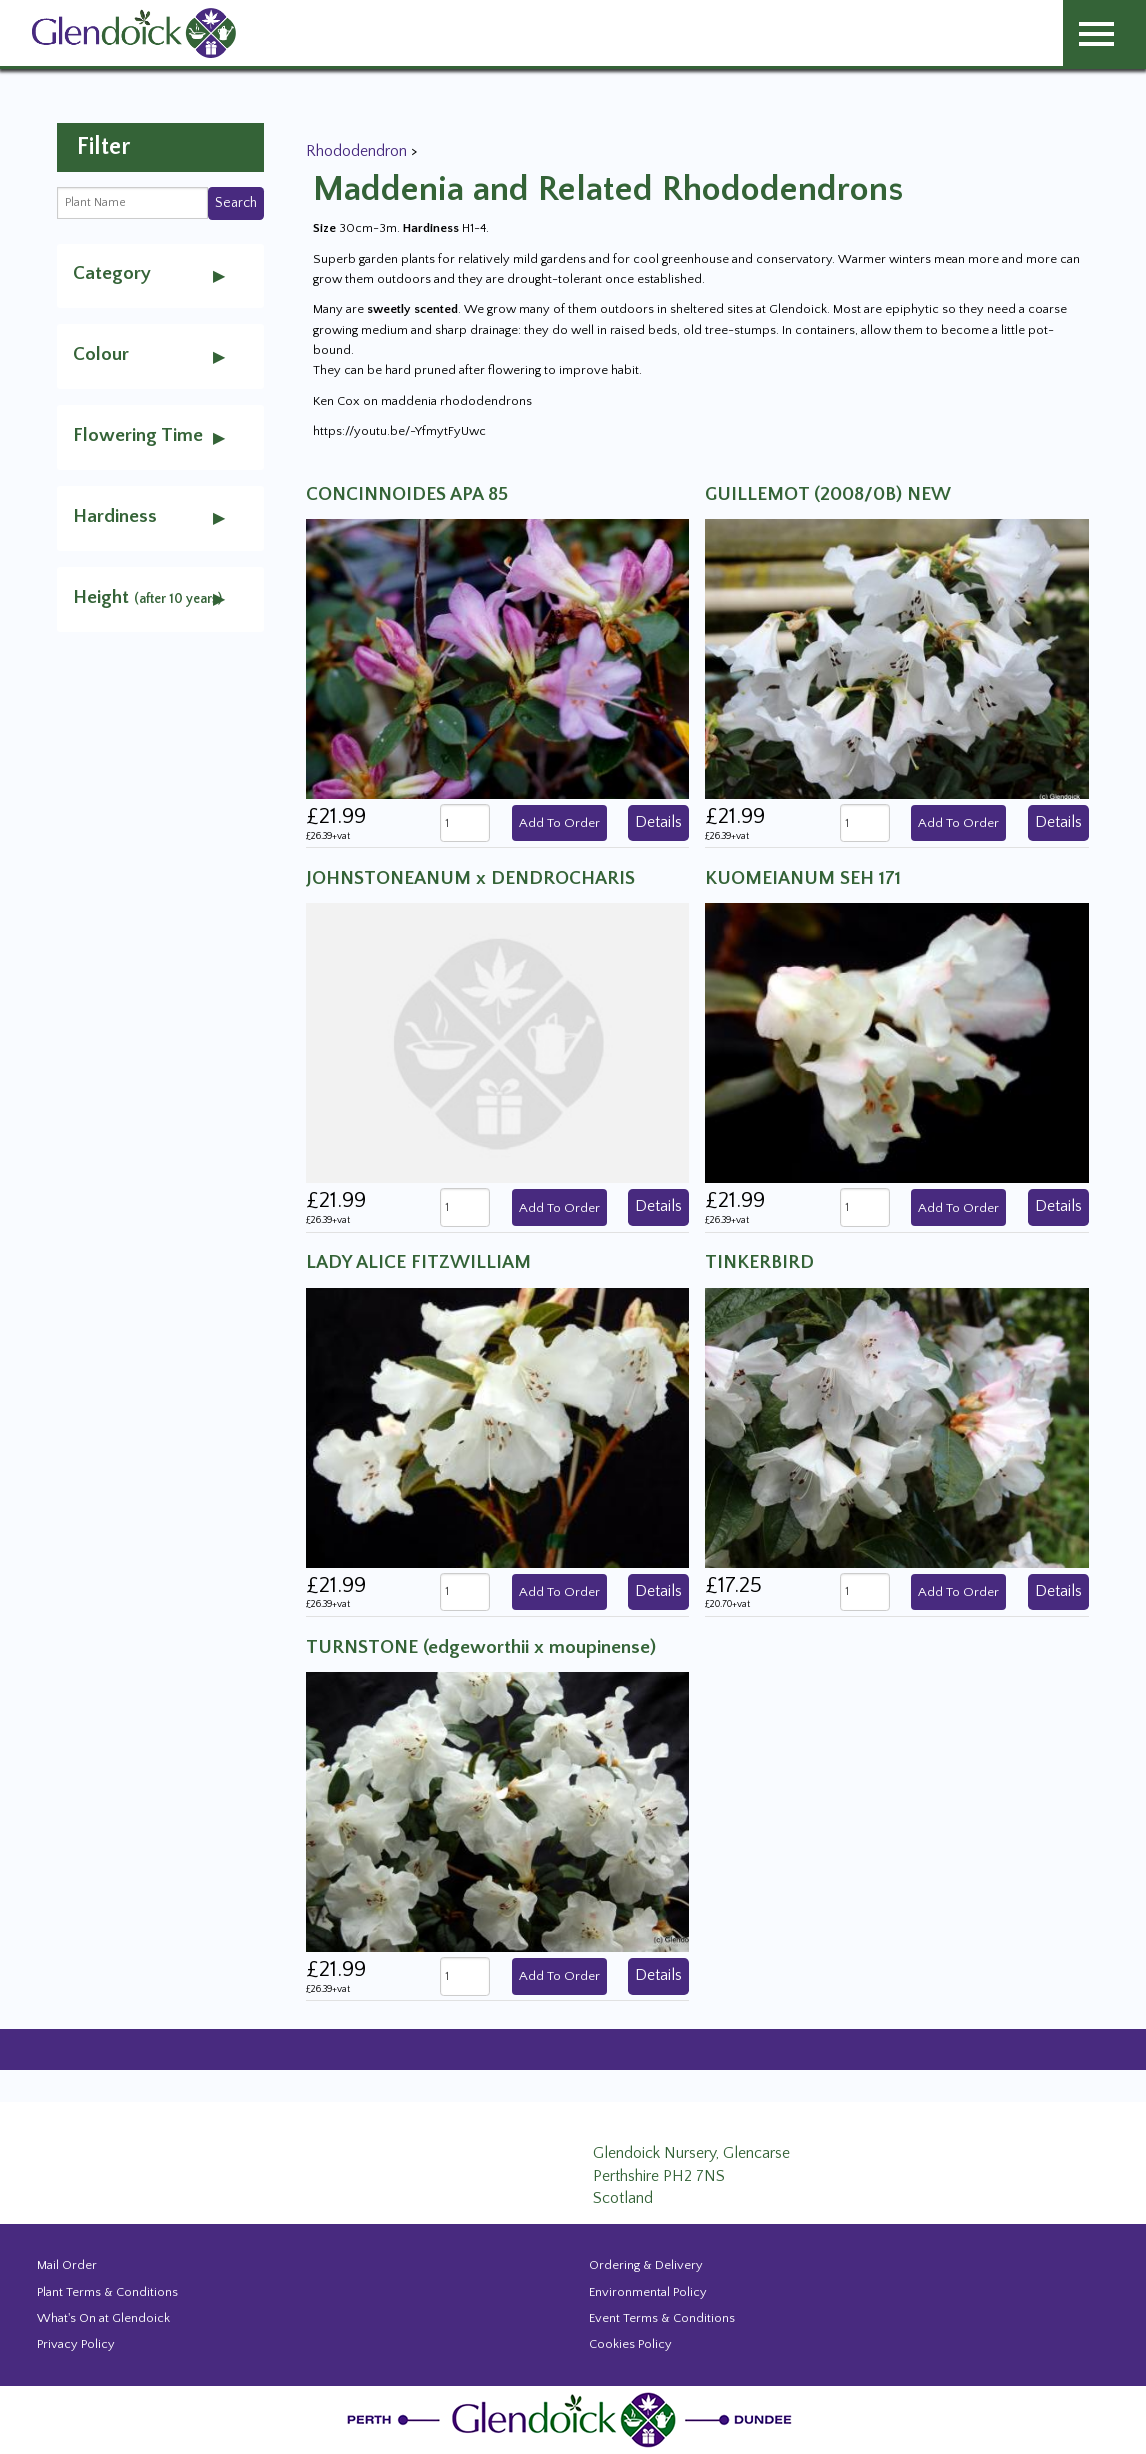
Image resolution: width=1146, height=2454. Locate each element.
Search (236, 203)
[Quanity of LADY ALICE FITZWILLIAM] (465, 1592)
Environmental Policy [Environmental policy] (648, 2292)
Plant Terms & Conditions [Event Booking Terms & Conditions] (107, 2292)
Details (658, 822)
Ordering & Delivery (646, 2265)
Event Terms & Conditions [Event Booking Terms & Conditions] (662, 2318)
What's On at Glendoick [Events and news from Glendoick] (103, 2318)
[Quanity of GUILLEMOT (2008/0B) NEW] (865, 823)
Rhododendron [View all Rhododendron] (358, 151)
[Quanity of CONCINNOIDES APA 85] (465, 823)
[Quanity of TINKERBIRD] (865, 1592)
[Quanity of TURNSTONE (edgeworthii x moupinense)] (465, 1976)
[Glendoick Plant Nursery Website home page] (573, 2418)
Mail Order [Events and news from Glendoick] (67, 2265)
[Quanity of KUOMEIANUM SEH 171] (865, 1207)
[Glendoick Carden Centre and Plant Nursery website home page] (134, 32)
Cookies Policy (630, 2344)
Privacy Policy (76, 2344)
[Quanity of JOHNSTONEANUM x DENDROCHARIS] (465, 1207)
